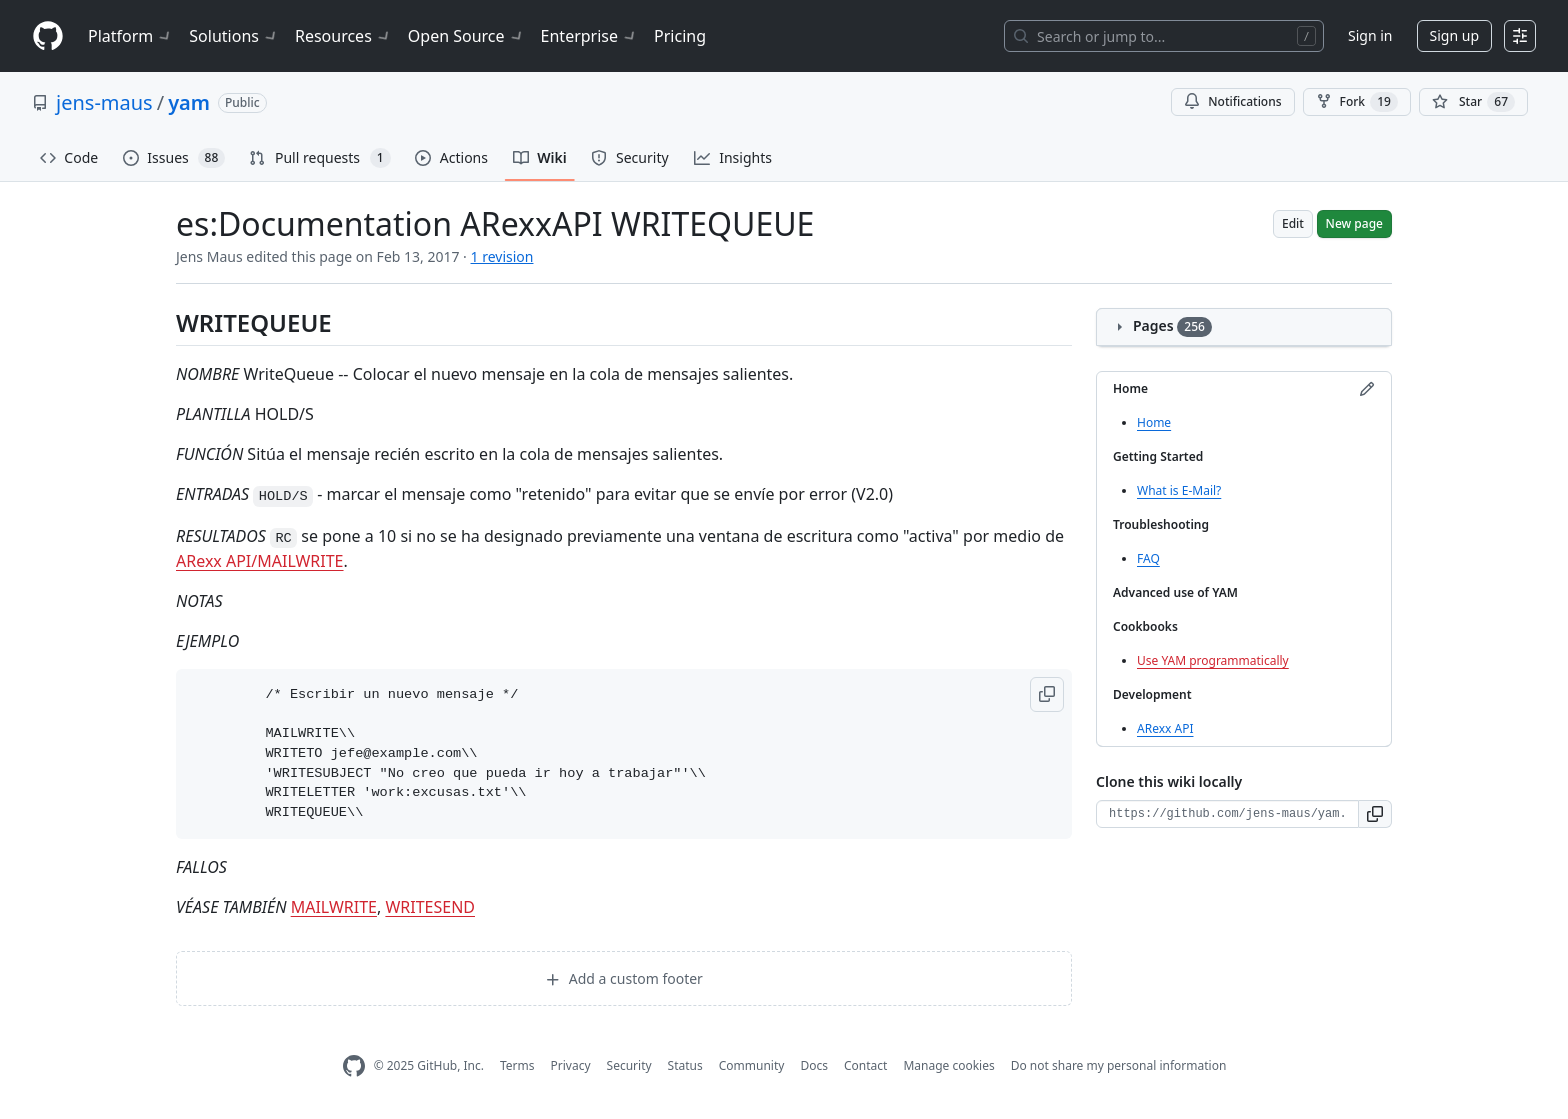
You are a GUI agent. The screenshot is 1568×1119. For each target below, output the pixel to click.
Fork (1357, 102)
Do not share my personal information (1119, 1065)
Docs (814, 1065)
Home (1154, 422)
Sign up (1454, 35)
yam (189, 102)
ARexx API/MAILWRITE (260, 561)
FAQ (1148, 558)
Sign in (1370, 35)
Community (752, 1065)
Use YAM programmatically (1213, 660)
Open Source (466, 36)
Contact (865, 1065)
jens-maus (104, 102)
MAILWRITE (334, 907)
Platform (130, 36)
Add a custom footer (624, 978)
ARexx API (1165, 728)
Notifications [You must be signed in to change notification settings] (1232, 101)
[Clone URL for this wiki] (1227, 814)
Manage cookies (948, 1065)
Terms (517, 1065)
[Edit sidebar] (1367, 389)
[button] (1047, 694)
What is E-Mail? (1179, 490)
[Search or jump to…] (1164, 36)
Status (685, 1065)
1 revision (502, 256)
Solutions (234, 36)
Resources (343, 36)
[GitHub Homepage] (354, 1066)
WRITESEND (430, 907)
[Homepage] (48, 36)
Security (629, 1065)
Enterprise (589, 36)
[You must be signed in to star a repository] (1473, 102)
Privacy (571, 1065)
